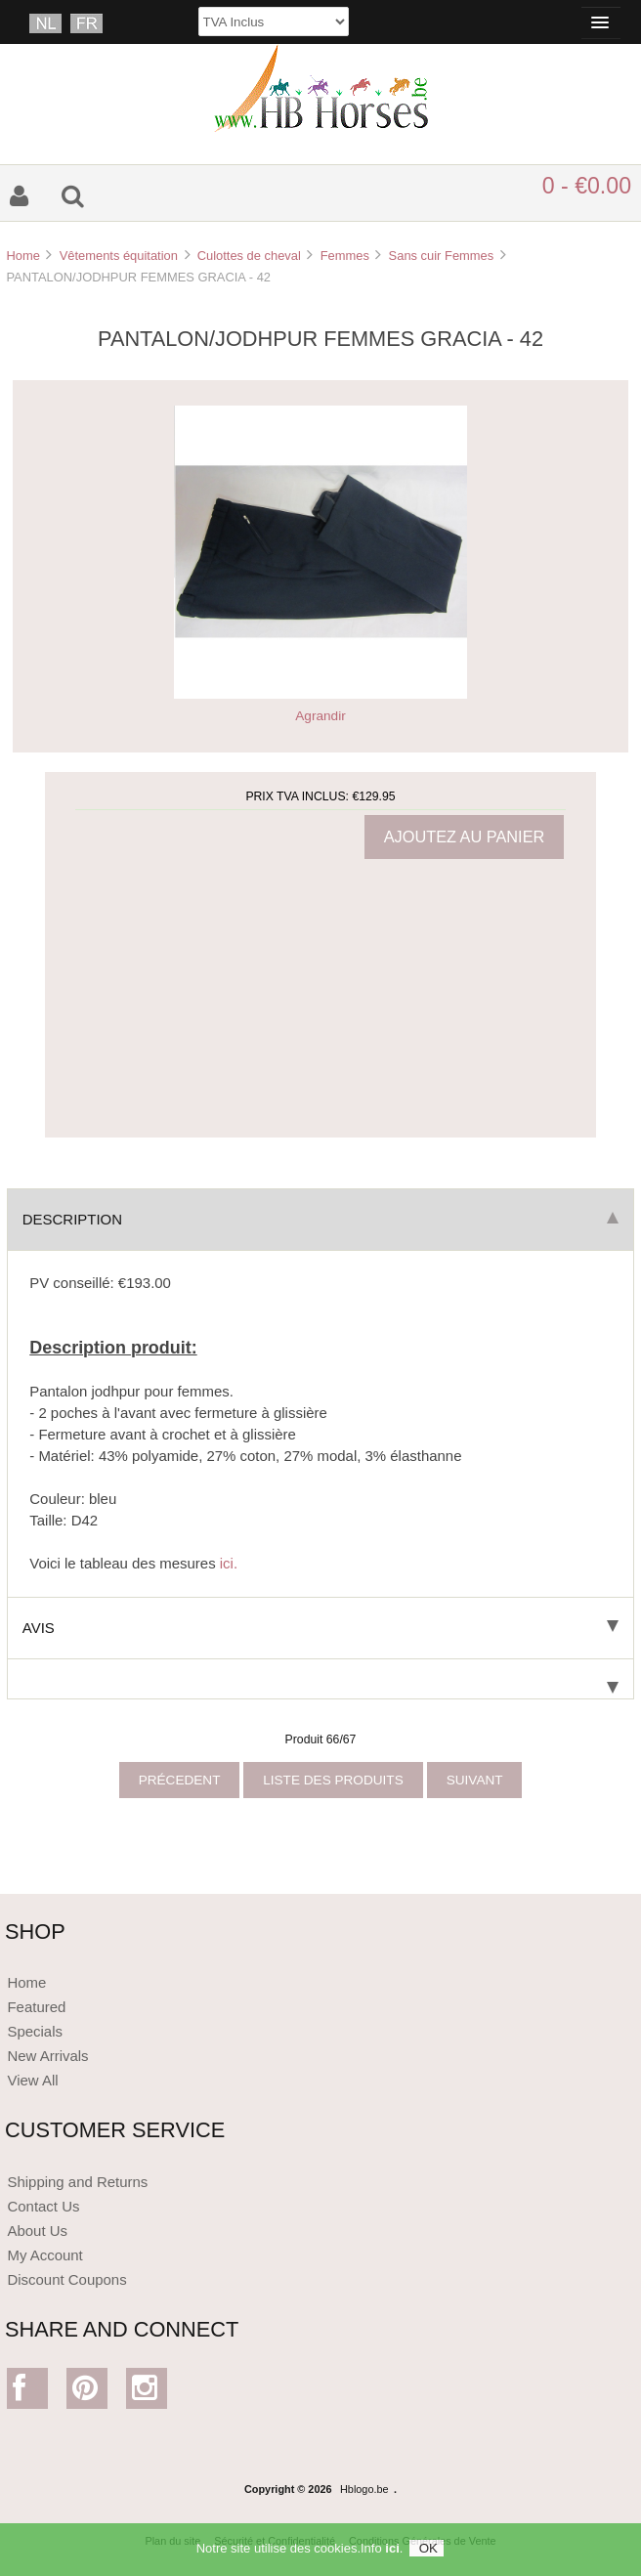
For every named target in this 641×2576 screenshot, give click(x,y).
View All (32, 2080)
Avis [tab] (320, 1627)
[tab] (320, 1679)
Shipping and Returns (77, 2181)
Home (22, 255)
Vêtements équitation (119, 255)
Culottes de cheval (249, 255)
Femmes (344, 255)
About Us (37, 2230)
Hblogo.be (364, 2489)
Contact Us (43, 2206)
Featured (36, 2006)
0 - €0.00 (586, 185)
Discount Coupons (66, 2279)
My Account (44, 2255)
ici (392, 2553)
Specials (35, 2031)
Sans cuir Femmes (441, 255)
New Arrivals (47, 2055)
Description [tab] (320, 1219)
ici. (228, 1563)
